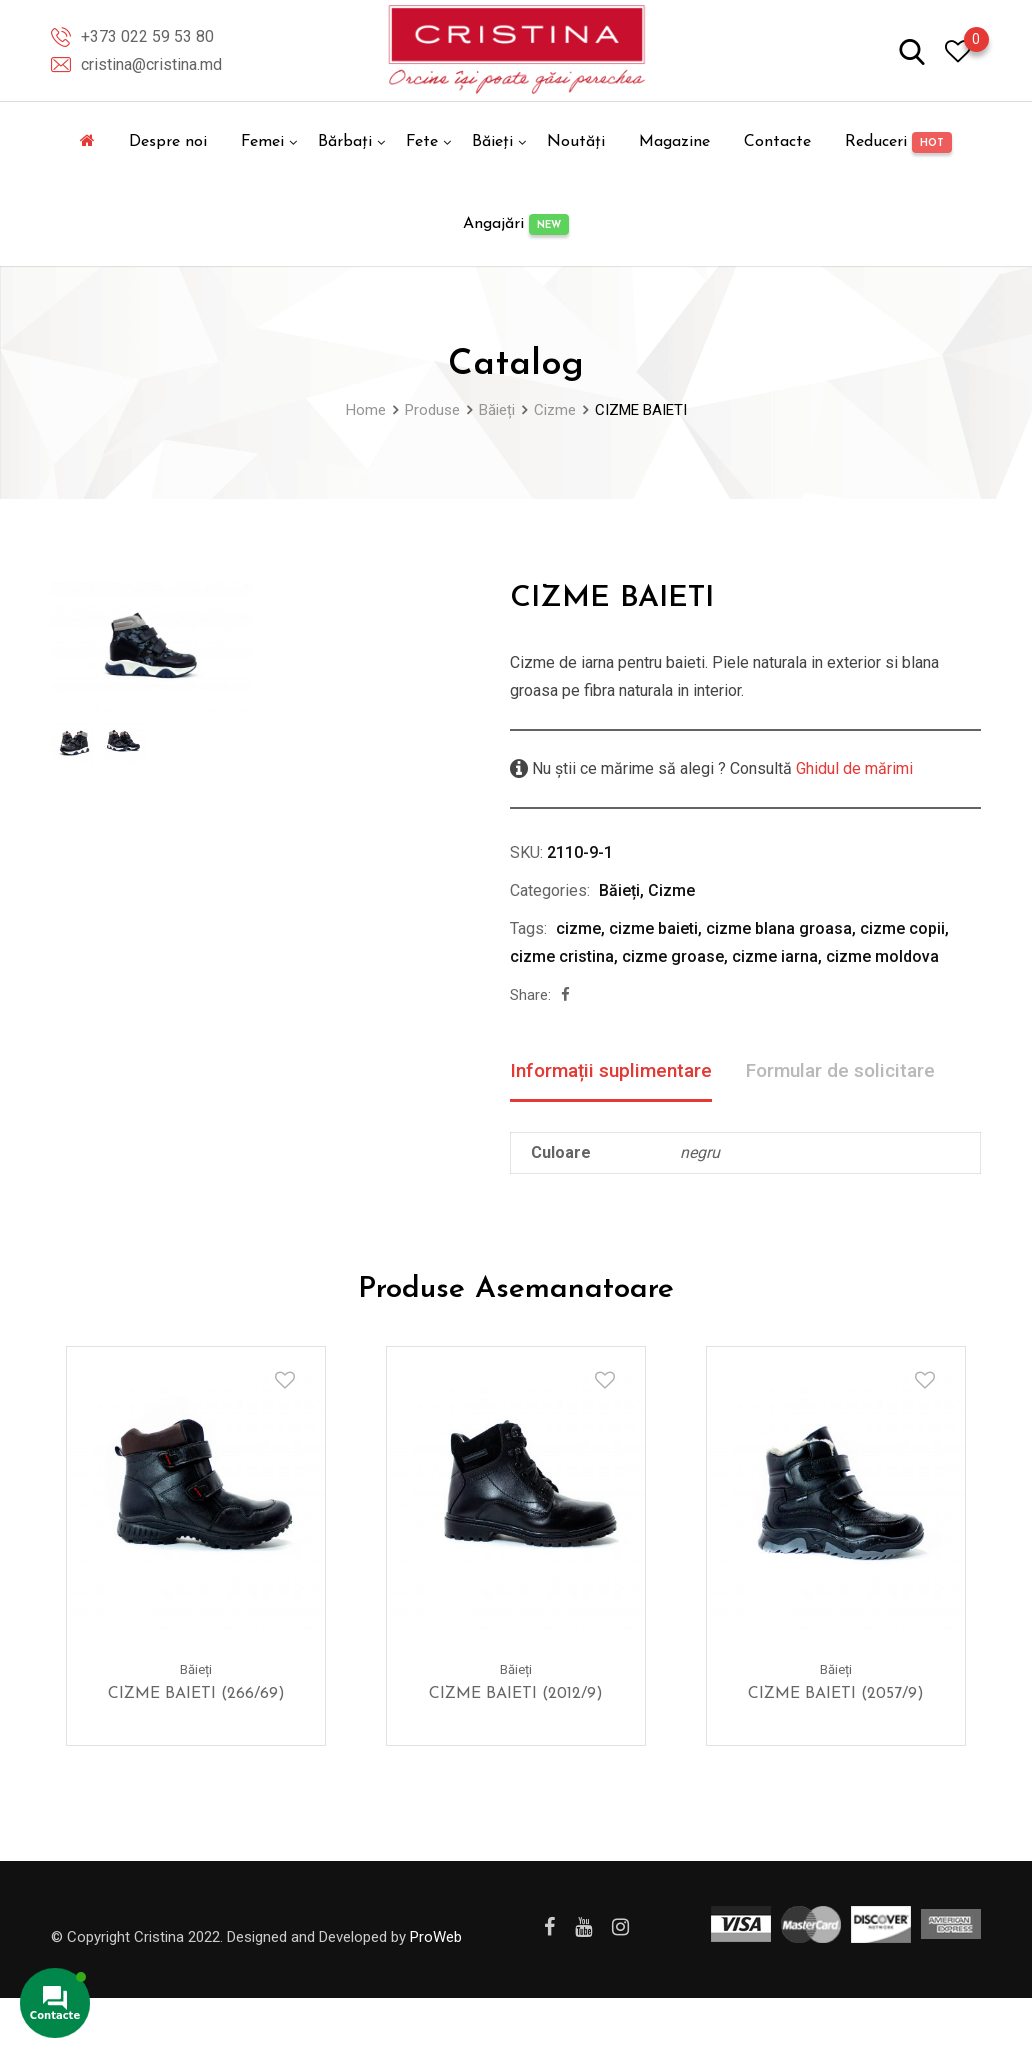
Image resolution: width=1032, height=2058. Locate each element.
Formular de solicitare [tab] (609, 1131)
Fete (422, 142)
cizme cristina (562, 956)
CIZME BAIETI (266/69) (196, 1754)
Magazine (674, 142)
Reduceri (898, 142)
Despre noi (168, 142)
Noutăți (576, 142)
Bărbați (345, 142)
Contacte (777, 142)
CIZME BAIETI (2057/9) (836, 1754)
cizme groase (673, 956)
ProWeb (436, 1997)
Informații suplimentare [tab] (616, 1072)
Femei (262, 142)
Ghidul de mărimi (852, 768)
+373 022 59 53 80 (147, 36)
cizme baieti (653, 928)
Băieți (492, 142)
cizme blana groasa (779, 928)
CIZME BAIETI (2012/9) (516, 1754)
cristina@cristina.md (151, 64)
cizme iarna (775, 956)
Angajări (516, 224)
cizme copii (902, 928)
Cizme (671, 890)
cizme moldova (882, 956)
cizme (578, 928)
